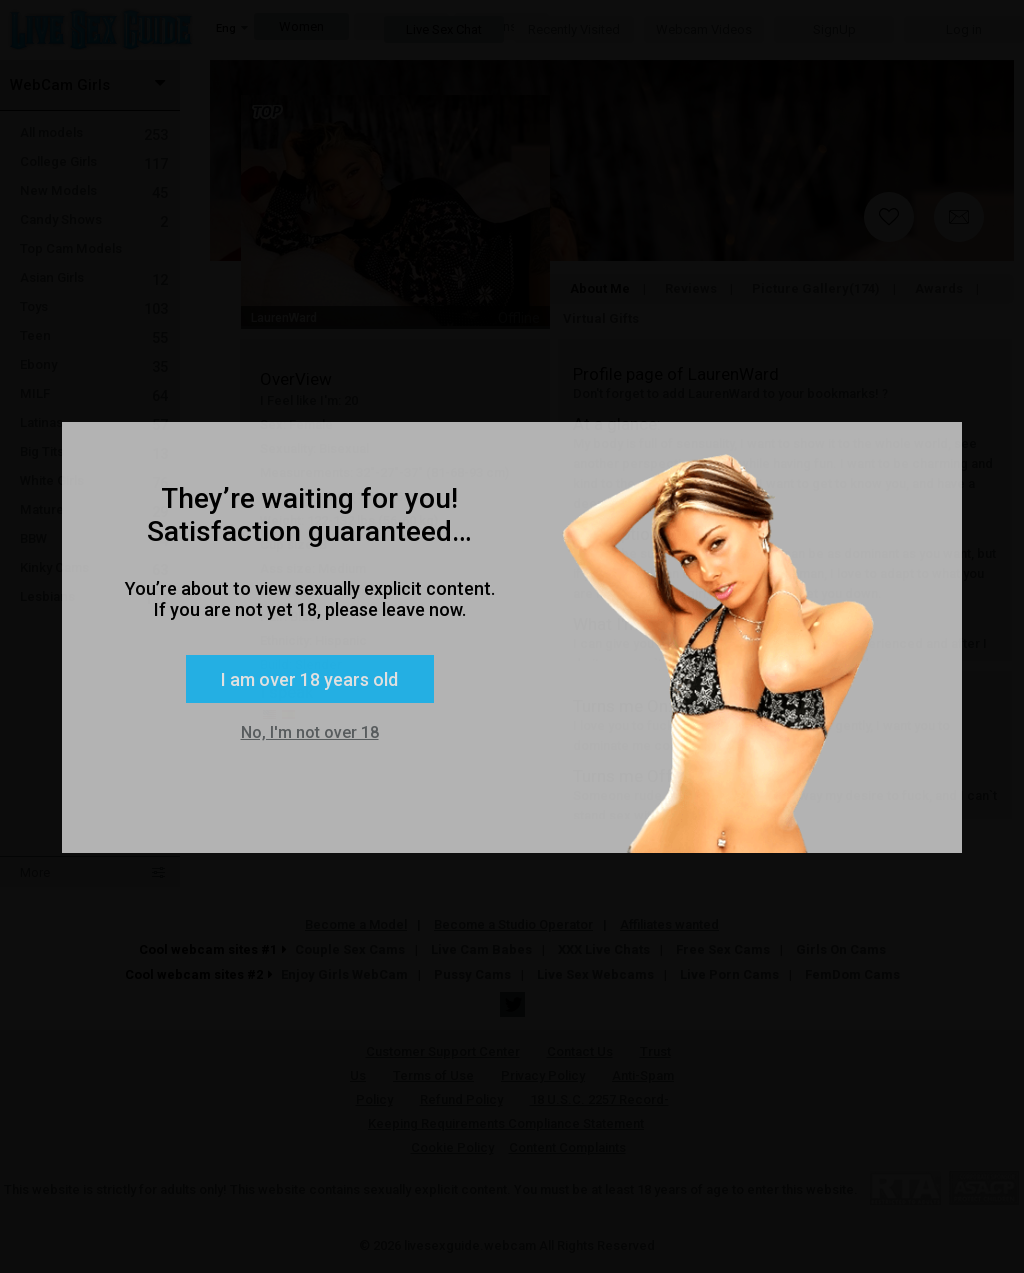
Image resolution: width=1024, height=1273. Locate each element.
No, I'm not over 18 (310, 732)
